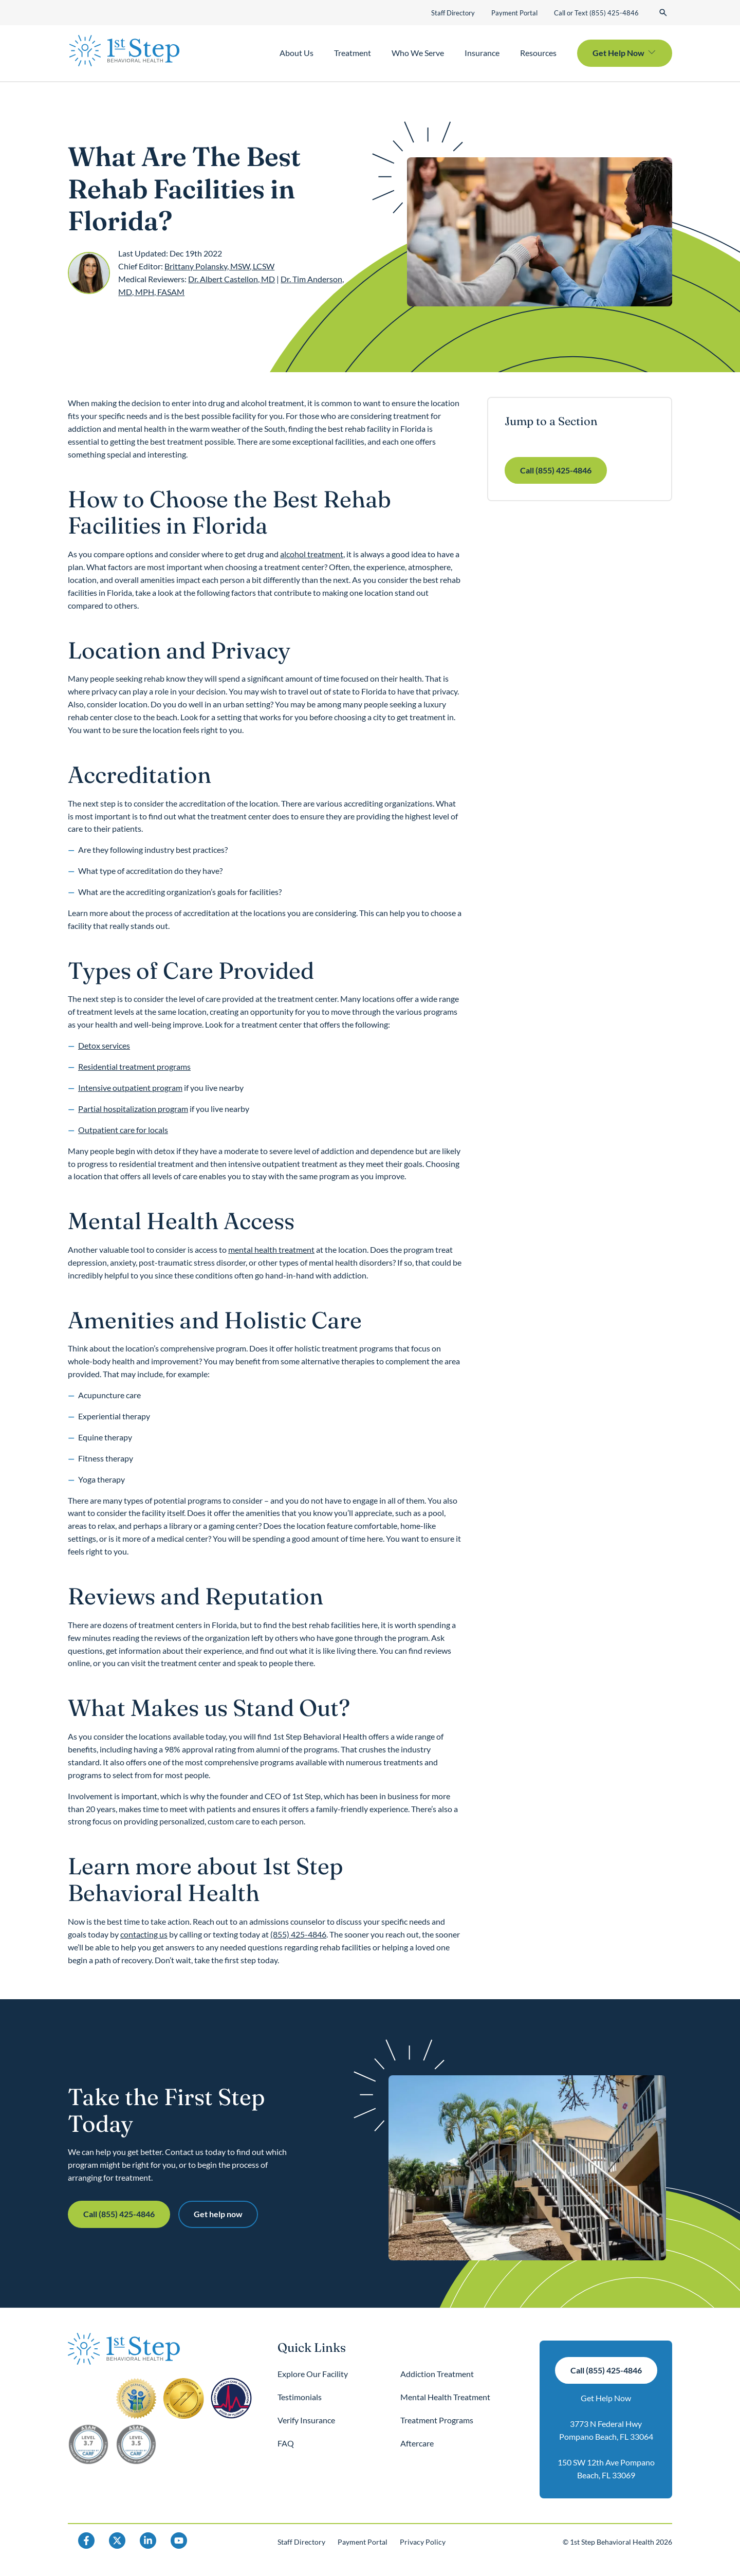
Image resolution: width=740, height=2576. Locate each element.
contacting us (144, 1934)
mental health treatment (271, 1249)
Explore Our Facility (313, 2374)
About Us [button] (296, 53)
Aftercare (417, 2443)
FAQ (286, 2443)
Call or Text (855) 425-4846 (596, 13)
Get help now (218, 2214)
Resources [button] (538, 53)
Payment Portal (514, 13)
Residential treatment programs (134, 1066)
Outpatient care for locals (123, 1130)
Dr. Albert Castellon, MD (231, 279)
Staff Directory (453, 13)
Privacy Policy (423, 2541)
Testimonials (300, 2397)
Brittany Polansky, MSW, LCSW (219, 266)
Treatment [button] (352, 53)
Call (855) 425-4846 (555, 470)
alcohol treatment (311, 554)
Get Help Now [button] (618, 53)
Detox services (104, 1045)
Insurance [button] (482, 53)
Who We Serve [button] (418, 53)
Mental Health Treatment (445, 2397)
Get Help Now (606, 2398)
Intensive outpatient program (130, 1087)
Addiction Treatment (437, 2374)
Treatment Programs (436, 2420)
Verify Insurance (306, 2420)
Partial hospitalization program (133, 1108)
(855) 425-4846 (298, 1934)
